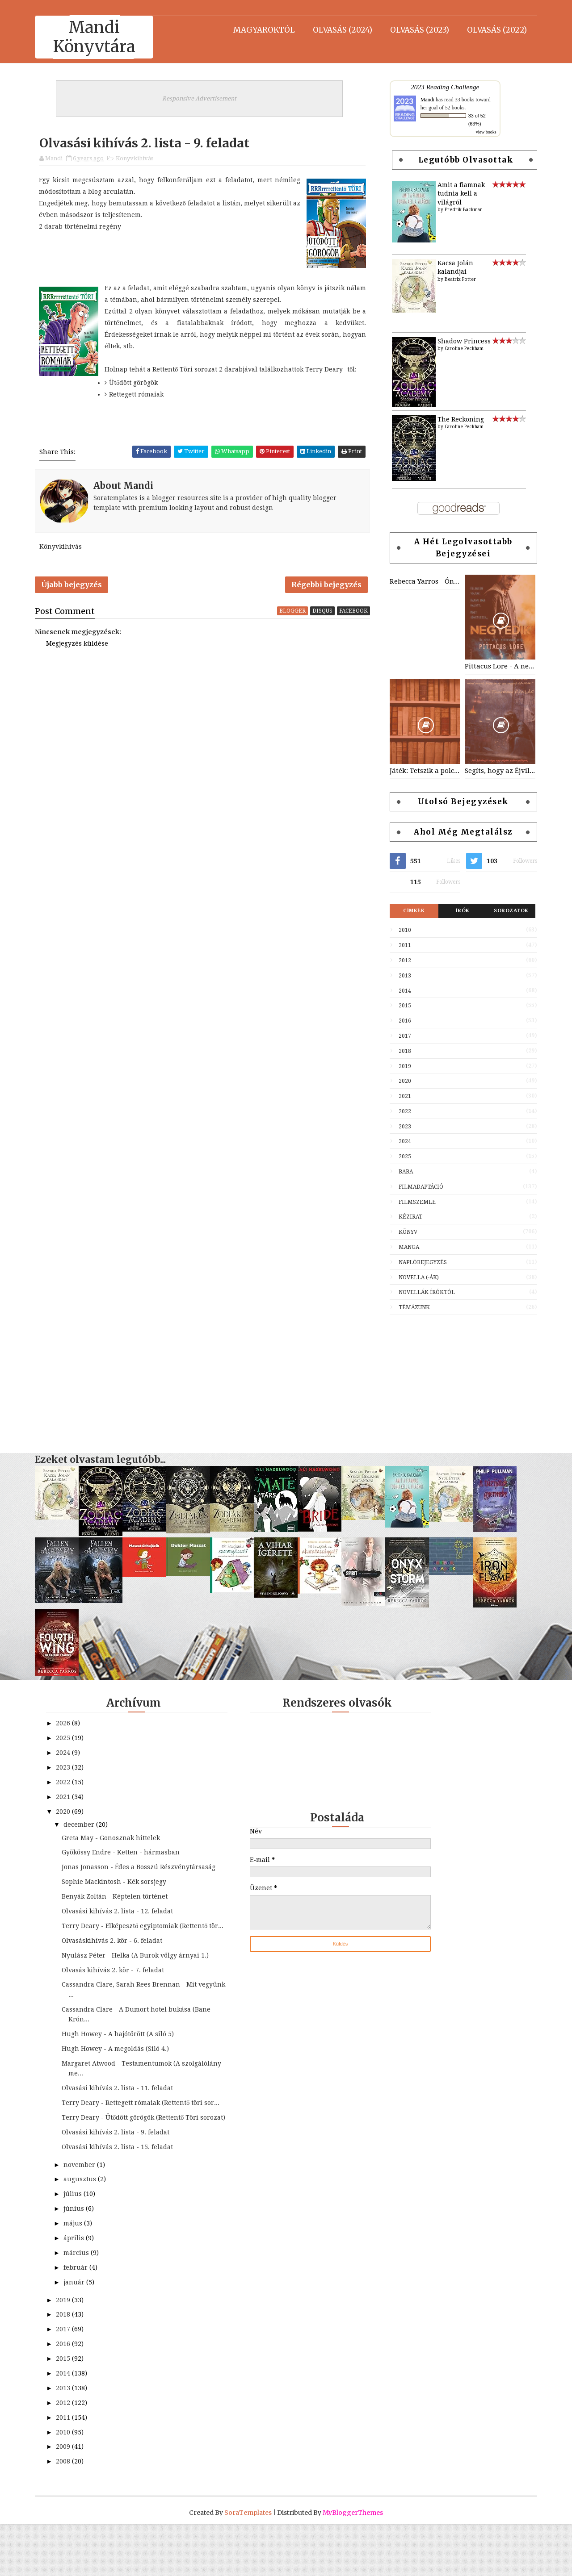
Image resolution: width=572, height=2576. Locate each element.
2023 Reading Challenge (442, 88)
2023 (401, 1128)
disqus (323, 616)
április (77, 2289)
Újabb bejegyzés (74, 589)
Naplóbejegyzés (419, 1264)
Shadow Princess (461, 342)
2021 (401, 1097)
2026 (67, 1724)
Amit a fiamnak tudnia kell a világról (458, 194)
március (79, 2304)
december (82, 1826)
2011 (401, 947)
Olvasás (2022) (494, 29)
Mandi (424, 100)
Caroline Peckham (461, 349)
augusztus (83, 2230)
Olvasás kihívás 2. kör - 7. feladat (116, 2001)
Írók (460, 912)
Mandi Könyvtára (97, 37)
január (77, 2334)
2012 (401, 962)
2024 (401, 1143)
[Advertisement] (460, 1381)
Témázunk (411, 1309)
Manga (405, 1248)
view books (483, 132)
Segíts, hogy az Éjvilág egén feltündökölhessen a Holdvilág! (497, 772)
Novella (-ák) (415, 1278)
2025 (401, 1158)
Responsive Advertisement (201, 99)
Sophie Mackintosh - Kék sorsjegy (117, 1893)
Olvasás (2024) (339, 29)
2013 (401, 977)
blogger (293, 616)
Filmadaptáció (417, 1188)
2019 (401, 1067)
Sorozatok (508, 912)
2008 (67, 2513)
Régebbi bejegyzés (327, 589)
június (77, 2260)
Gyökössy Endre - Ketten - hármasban (124, 1854)
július (76, 2245)
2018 (401, 1052)
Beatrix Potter (457, 280)
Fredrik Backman (460, 211)
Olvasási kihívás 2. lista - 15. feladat (120, 2198)
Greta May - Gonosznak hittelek (114, 1839)
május (76, 2275)
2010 (401, 931)
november (83, 2216)
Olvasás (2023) (416, 29)
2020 (401, 1082)
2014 (401, 992)
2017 (401, 1037)
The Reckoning (457, 420)
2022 (401, 1113)
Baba (402, 1173)
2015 (401, 1007)
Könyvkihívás (137, 160)
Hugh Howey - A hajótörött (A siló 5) (121, 2065)
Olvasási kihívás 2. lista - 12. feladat (120, 1922)
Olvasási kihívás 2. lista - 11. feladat (120, 2119)
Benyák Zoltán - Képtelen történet (118, 1908)
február (79, 2319)
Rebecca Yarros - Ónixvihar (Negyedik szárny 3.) (422, 583)
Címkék (410, 912)
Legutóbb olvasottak (463, 161)
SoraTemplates (248, 2564)
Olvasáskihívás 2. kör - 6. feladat (115, 1962)
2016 (401, 1022)
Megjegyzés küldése (80, 649)
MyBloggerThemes (353, 2564)
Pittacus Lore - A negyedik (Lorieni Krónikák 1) (497, 668)
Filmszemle (414, 1203)
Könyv (404, 1233)
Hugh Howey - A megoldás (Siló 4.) (118, 2080)
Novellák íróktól (423, 1293)
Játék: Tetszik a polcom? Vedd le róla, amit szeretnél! (422, 772)
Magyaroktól (261, 29)
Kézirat (407, 1218)
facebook (354, 616)
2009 (67, 2498)
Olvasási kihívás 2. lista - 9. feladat (118, 2184)
